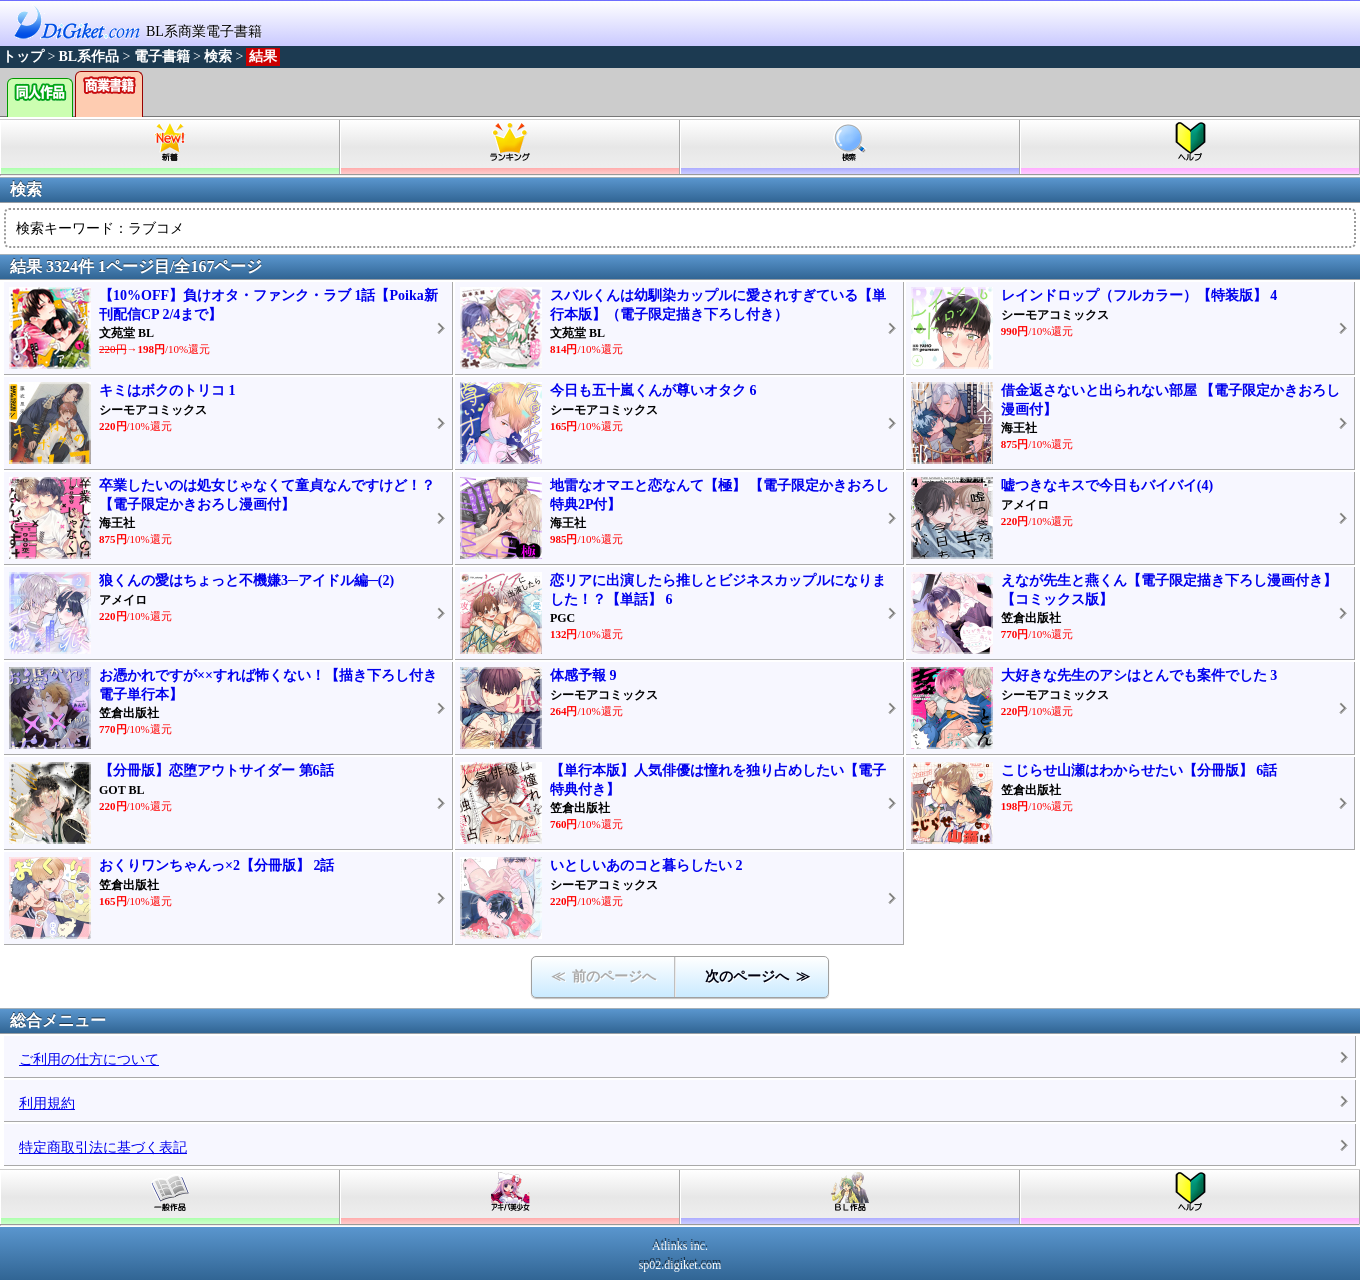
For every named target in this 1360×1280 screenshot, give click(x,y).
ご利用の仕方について (89, 1059)
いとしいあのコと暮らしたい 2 (646, 865)
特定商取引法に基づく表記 (103, 1147)
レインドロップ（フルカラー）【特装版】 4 (1139, 295)
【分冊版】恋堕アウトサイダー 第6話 (216, 770)
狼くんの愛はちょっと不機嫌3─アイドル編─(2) (246, 580)
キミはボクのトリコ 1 (167, 390)
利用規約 (47, 1103)
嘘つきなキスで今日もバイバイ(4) (1107, 485)
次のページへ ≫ (757, 976)
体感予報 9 (583, 675)
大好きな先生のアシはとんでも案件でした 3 (1139, 675)
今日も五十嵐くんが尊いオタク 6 (653, 390)
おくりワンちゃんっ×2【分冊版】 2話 (216, 865)
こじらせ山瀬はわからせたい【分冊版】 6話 (1139, 770)
